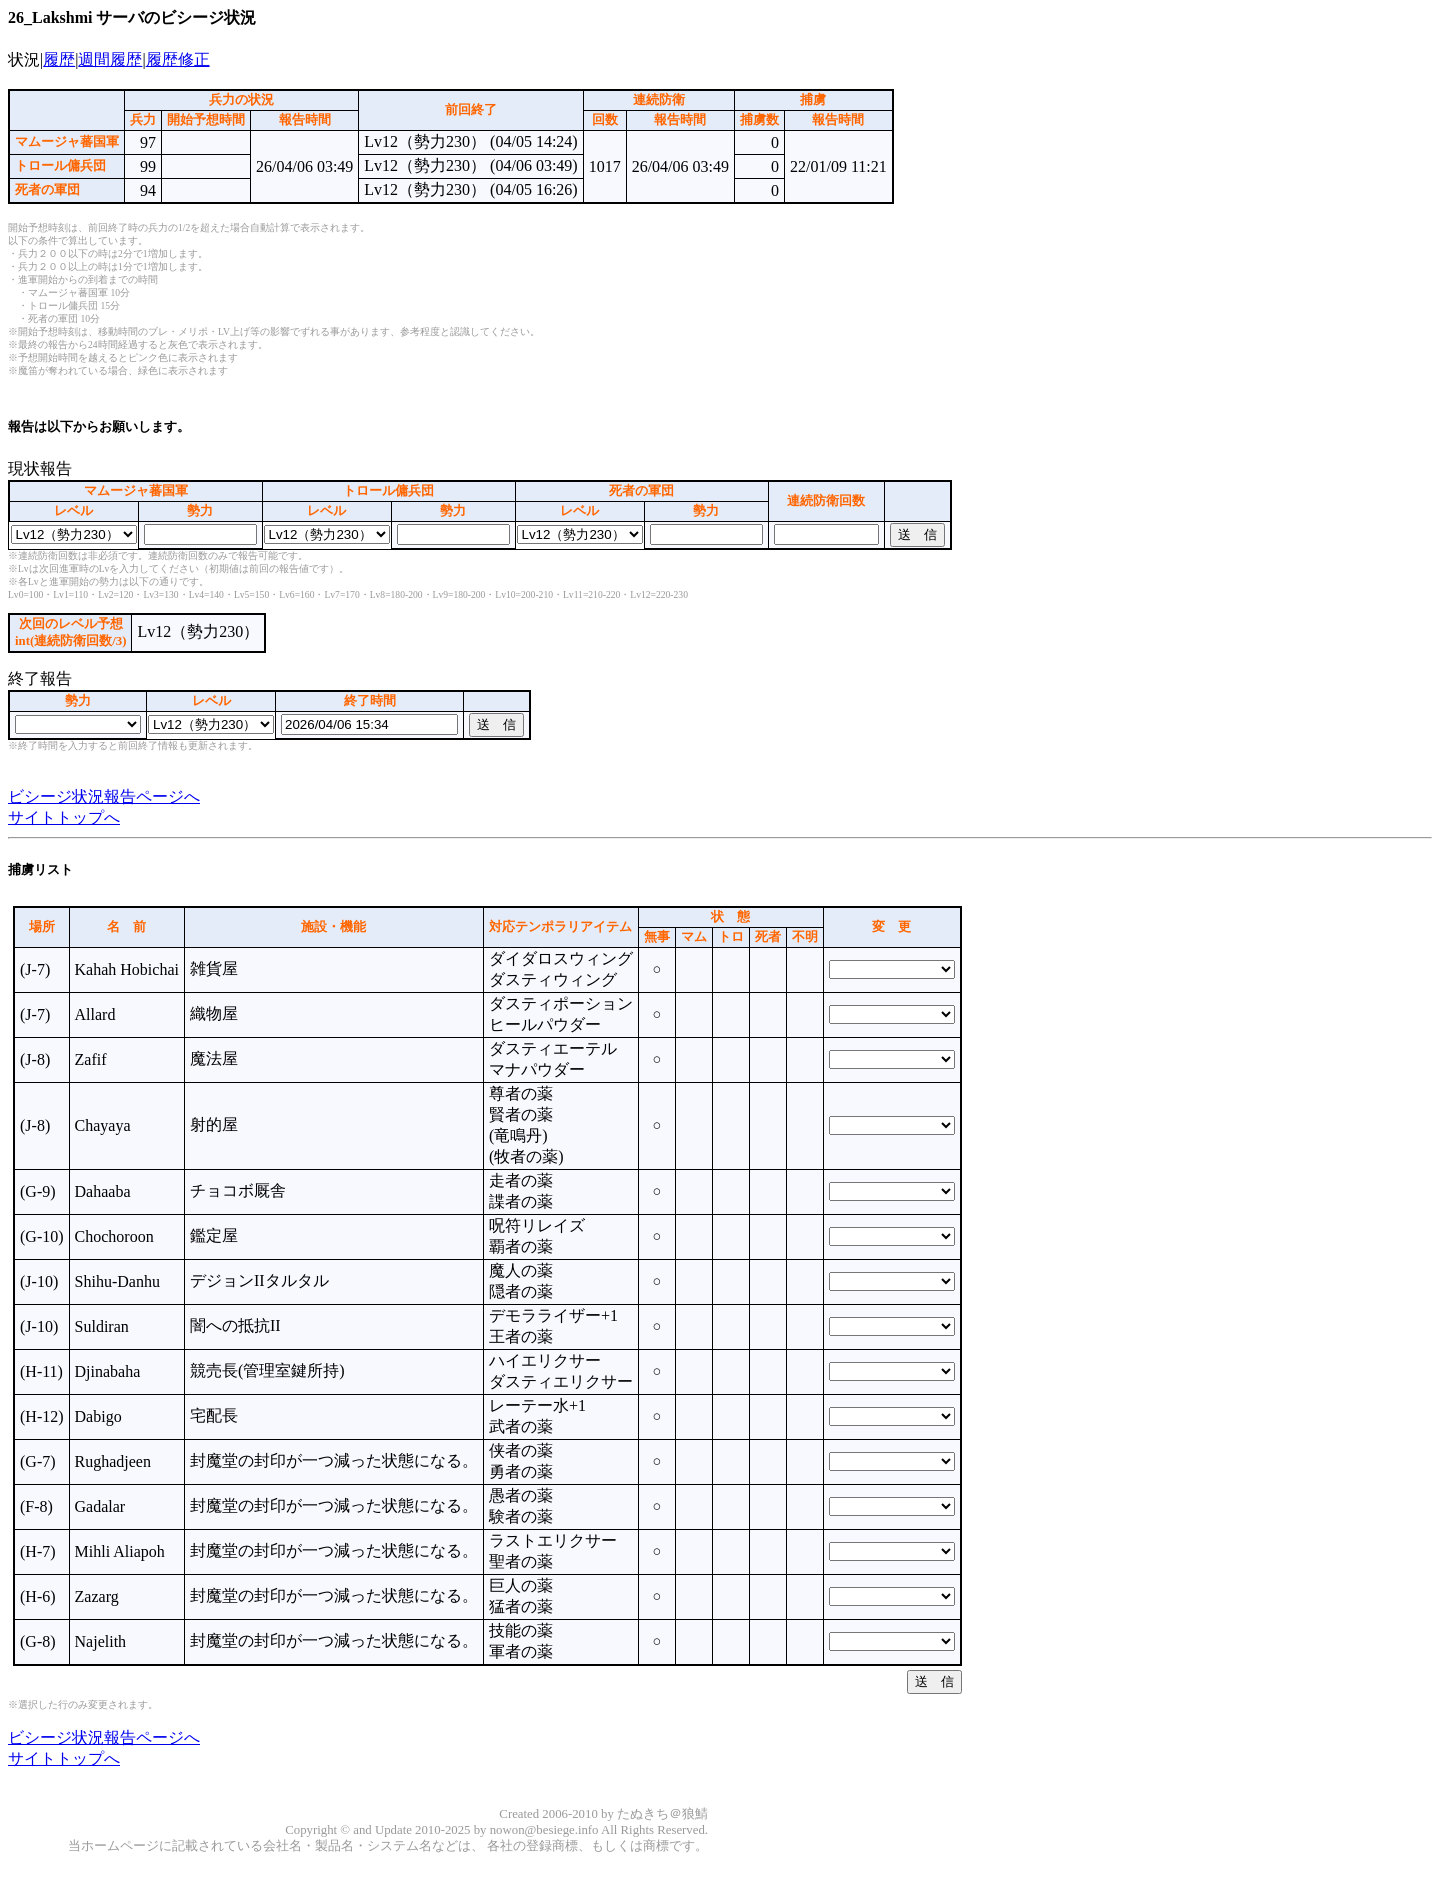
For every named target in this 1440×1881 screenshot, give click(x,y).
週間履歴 (110, 59)
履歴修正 (178, 59)
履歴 (59, 59)
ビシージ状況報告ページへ (104, 796)
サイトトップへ (64, 817)
